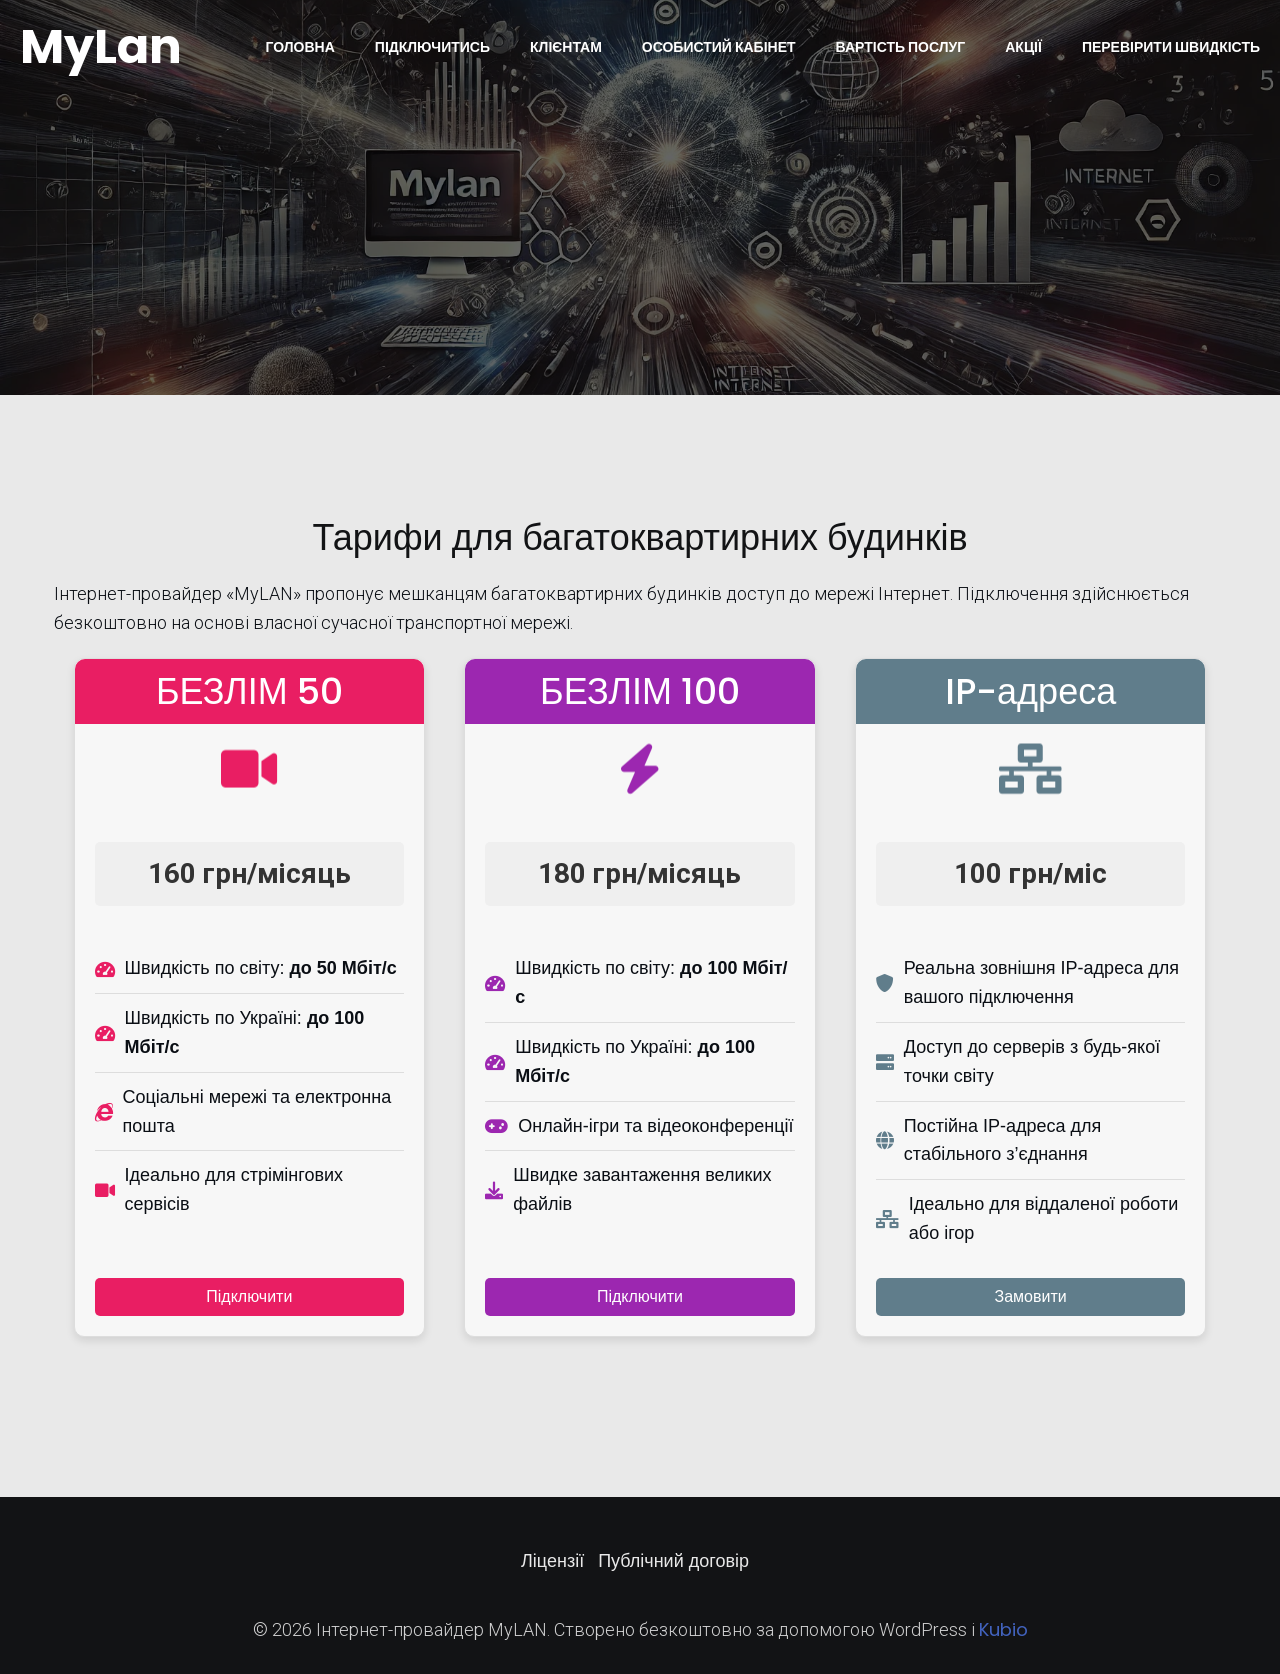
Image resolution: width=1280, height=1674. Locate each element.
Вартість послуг (901, 47)
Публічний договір (673, 1560)
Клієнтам (566, 47)
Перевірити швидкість (1171, 47)
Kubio (1003, 1629)
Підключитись (432, 47)
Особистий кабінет (719, 47)
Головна (299, 47)
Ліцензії (552, 1560)
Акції (1023, 47)
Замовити (1031, 1296)
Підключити (249, 1296)
